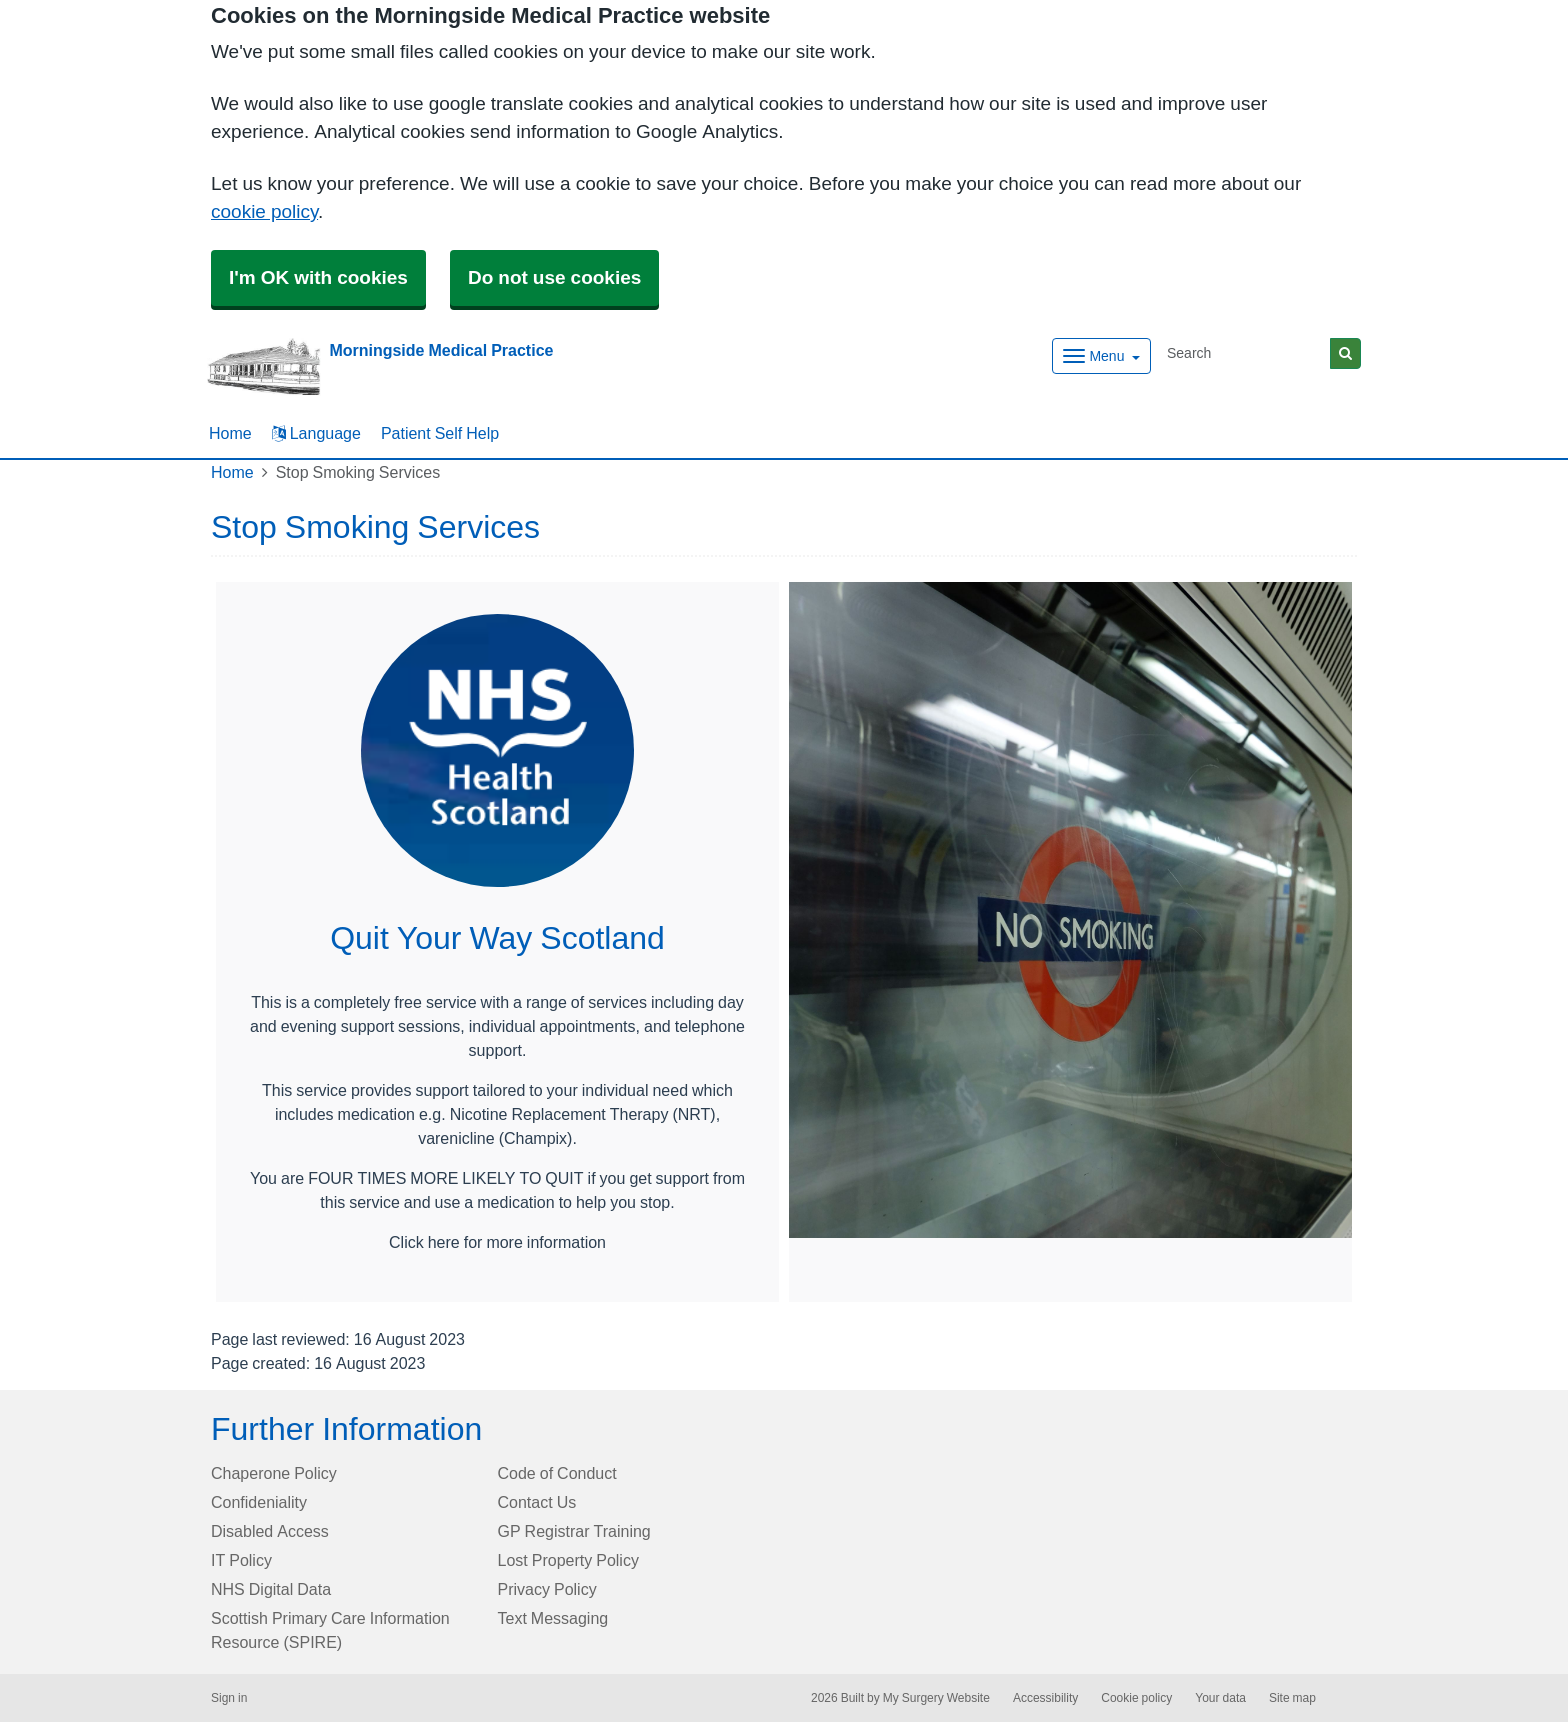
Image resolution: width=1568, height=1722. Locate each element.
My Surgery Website (936, 1698)
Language (316, 433)
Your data (1220, 1698)
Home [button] (230, 433)
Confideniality (259, 1502)
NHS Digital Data (271, 1589)
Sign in (229, 1698)
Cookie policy (1136, 1698)
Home (232, 472)
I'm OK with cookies (318, 277)
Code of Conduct (557, 1473)
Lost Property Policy (568, 1560)
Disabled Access (270, 1531)
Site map (1292, 1698)
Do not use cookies (554, 277)
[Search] (1245, 353)
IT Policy (241, 1560)
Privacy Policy (547, 1589)
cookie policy (264, 211)
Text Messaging (553, 1618)
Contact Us (537, 1502)
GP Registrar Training (574, 1531)
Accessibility (1045, 1698)
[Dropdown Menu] (1101, 356)
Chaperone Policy (274, 1473)
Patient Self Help (440, 433)
